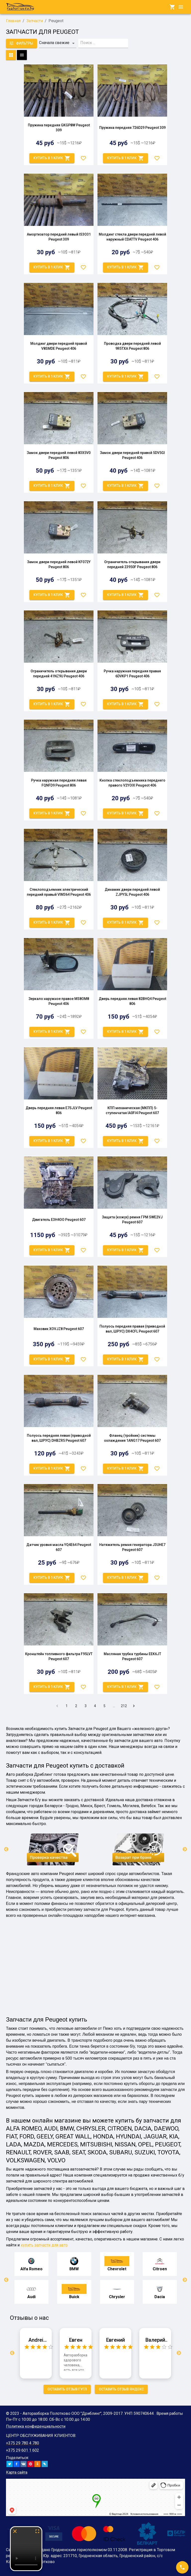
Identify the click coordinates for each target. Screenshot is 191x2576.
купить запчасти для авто (44, 2245)
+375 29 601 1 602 (22, 2450)
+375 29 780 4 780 (22, 2443)
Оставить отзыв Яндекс (121, 2389)
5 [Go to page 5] (104, 1706)
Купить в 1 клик (51, 158)
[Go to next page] (134, 1706)
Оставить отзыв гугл (67, 2389)
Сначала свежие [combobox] (54, 42)
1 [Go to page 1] (67, 1706)
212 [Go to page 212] (123, 1706)
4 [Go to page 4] (95, 1706)
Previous (6, 1849)
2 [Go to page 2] (76, 1706)
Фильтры (21, 43)
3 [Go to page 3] (86, 1706)
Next (184, 1849)
